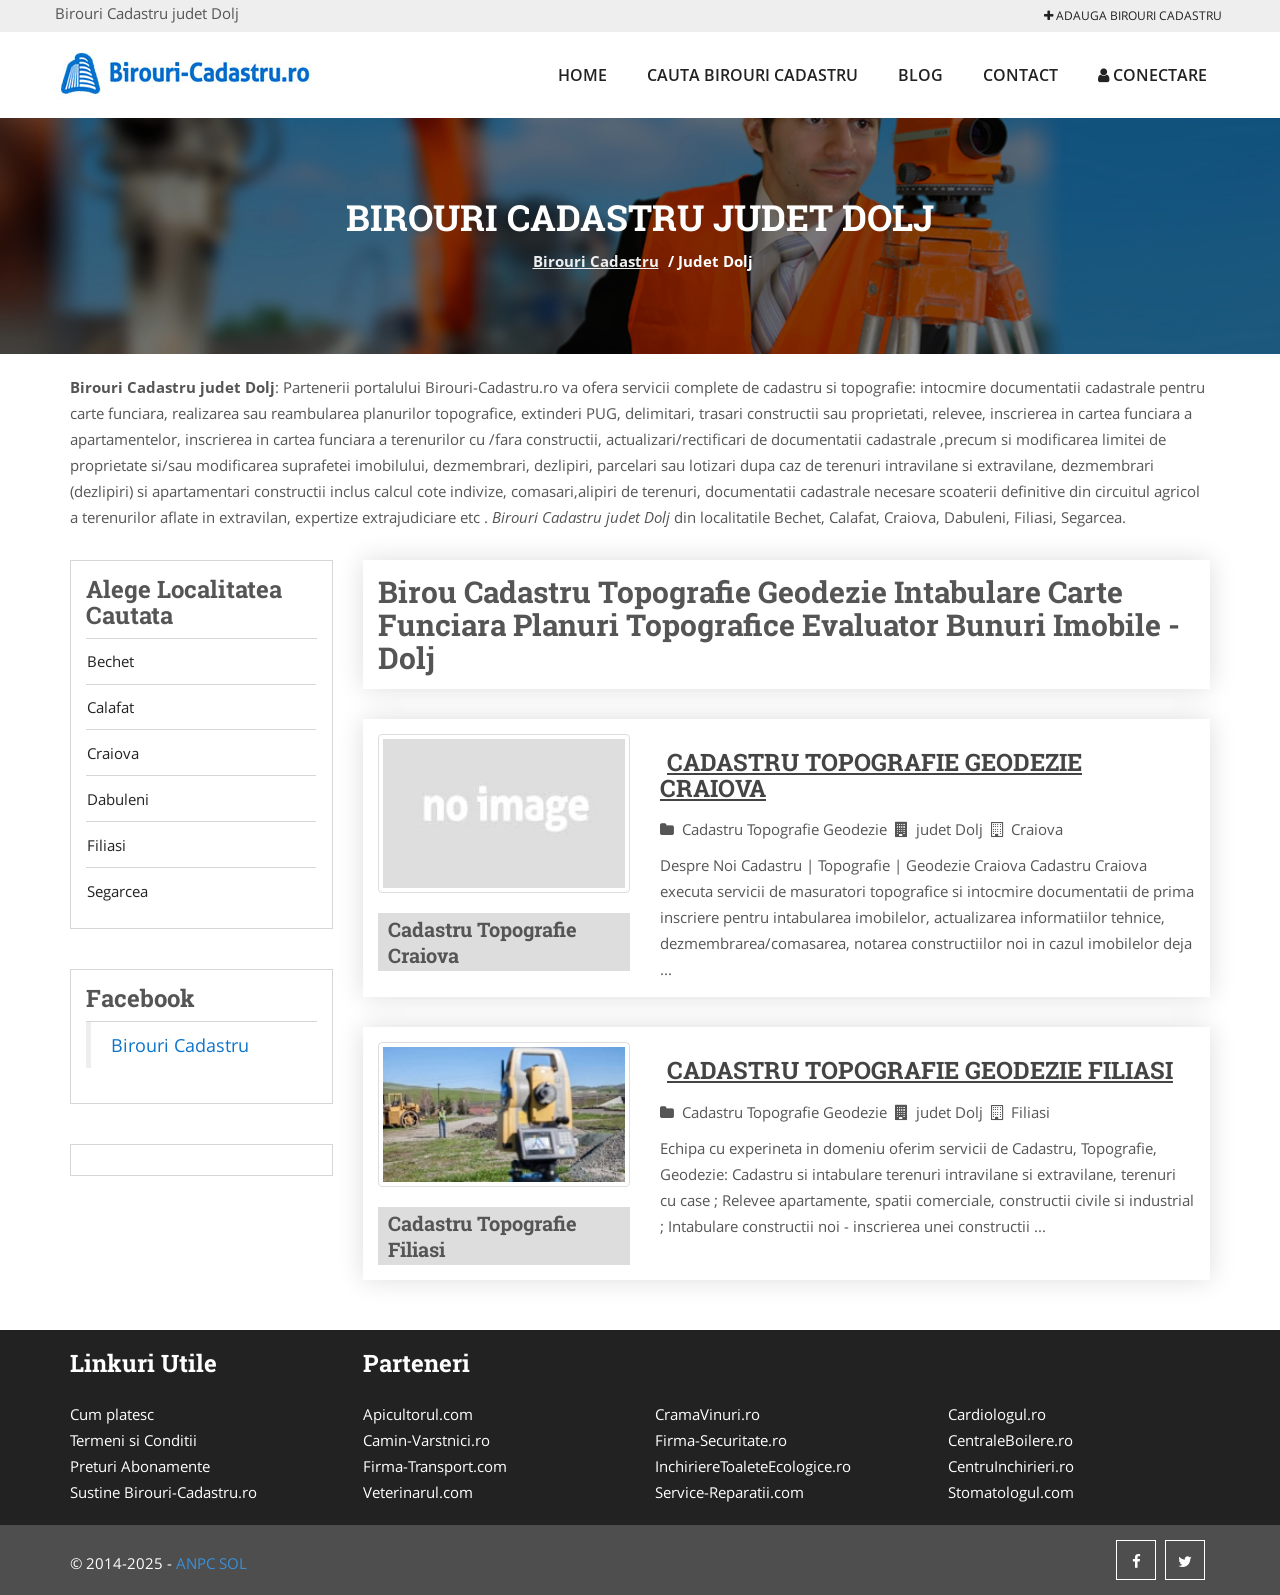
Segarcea (116, 897)
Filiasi (105, 850)
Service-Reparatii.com (729, 1492)
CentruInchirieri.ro (1011, 1466)
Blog (920, 75)
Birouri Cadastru (596, 261)
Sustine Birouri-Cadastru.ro (163, 1492)
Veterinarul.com (418, 1492)
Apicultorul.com (418, 1414)
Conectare (1152, 75)
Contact (1020, 75)
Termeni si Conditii (133, 1440)
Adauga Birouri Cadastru (1133, 15)
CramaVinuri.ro (707, 1414)
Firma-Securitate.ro (721, 1440)
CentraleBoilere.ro (1010, 1440)
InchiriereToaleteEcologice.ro (753, 1466)
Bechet (109, 662)
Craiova (112, 756)
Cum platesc (112, 1414)
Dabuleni (117, 803)
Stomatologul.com (1011, 1492)
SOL (233, 1563)
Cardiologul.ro (997, 1414)
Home (582, 75)
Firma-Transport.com (435, 1466)
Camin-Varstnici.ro (426, 1440)
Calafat (109, 709)
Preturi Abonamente (140, 1466)
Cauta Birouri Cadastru (752, 75)
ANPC (195, 1563)
